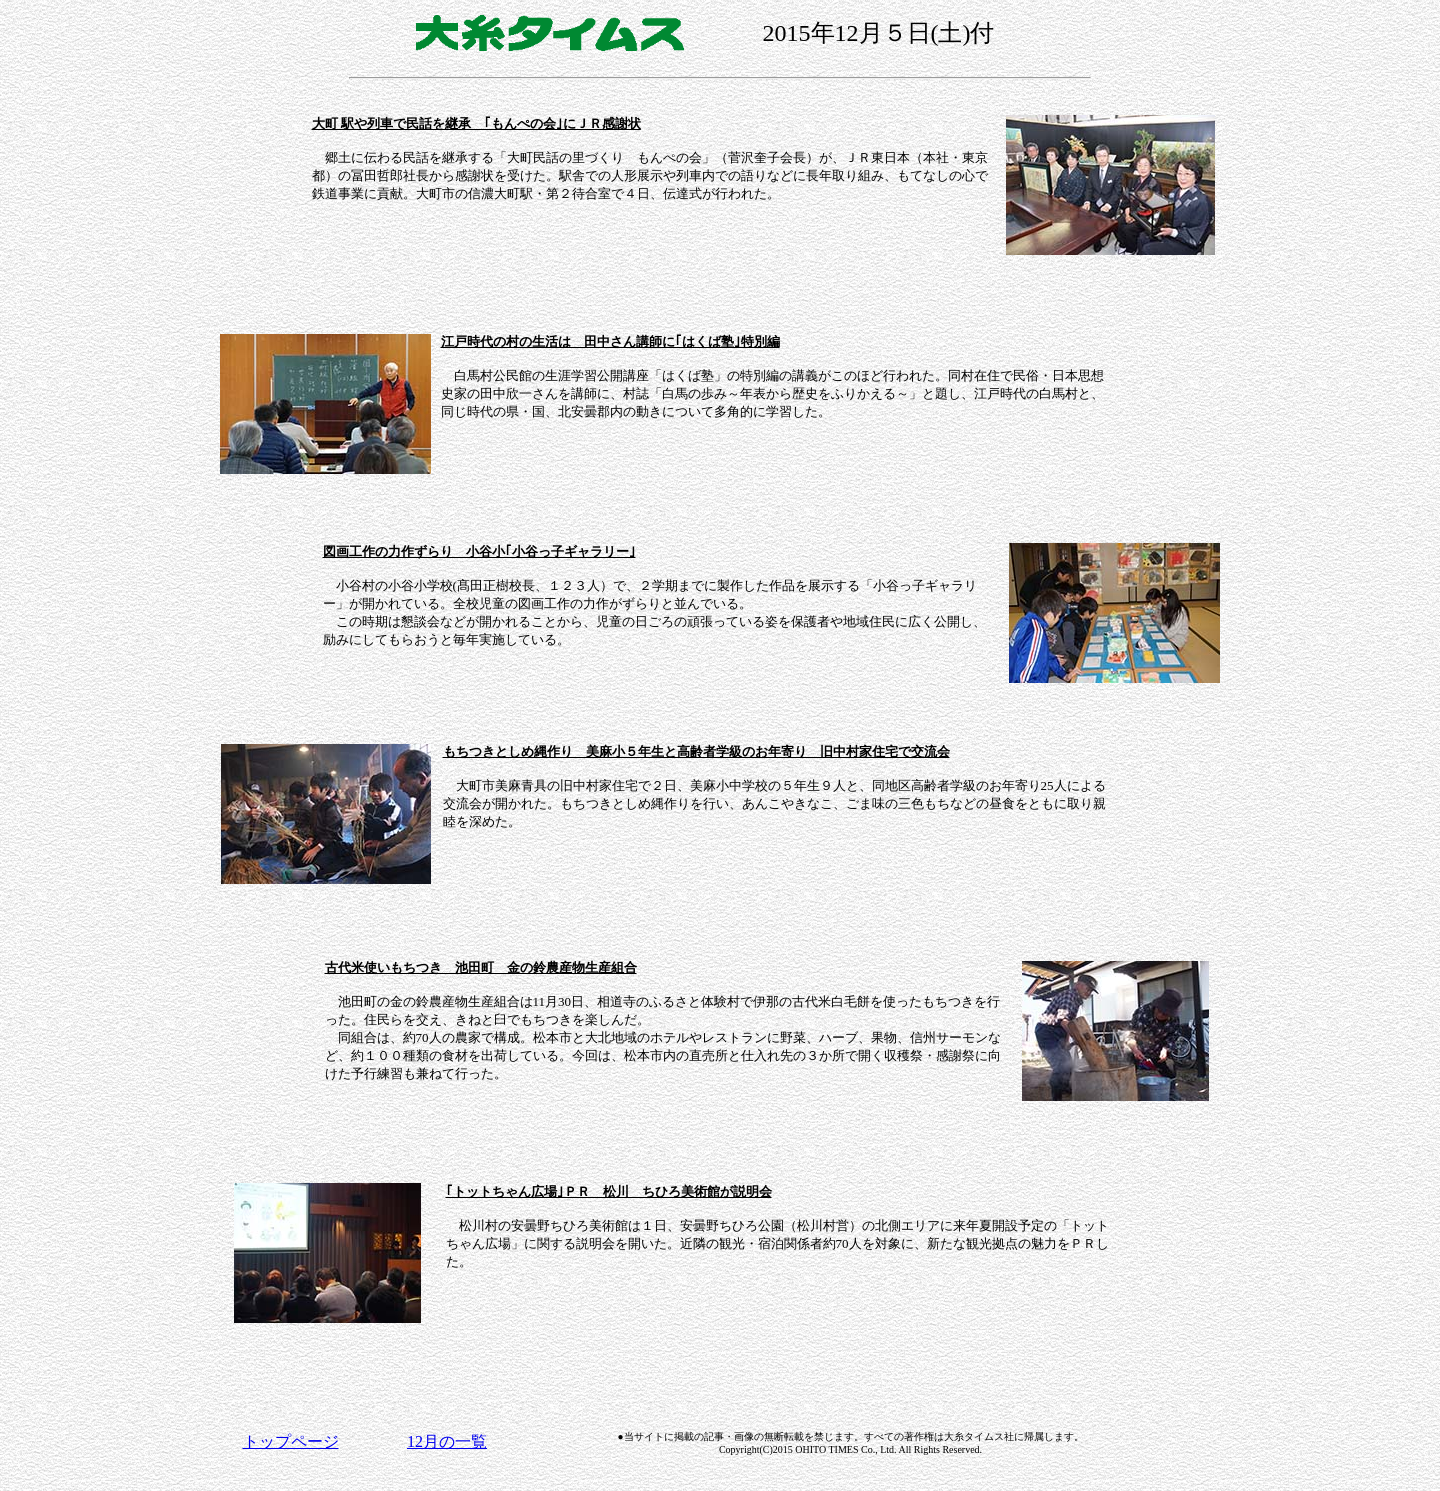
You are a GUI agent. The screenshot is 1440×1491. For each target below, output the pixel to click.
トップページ (291, 1441)
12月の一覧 (447, 1441)
